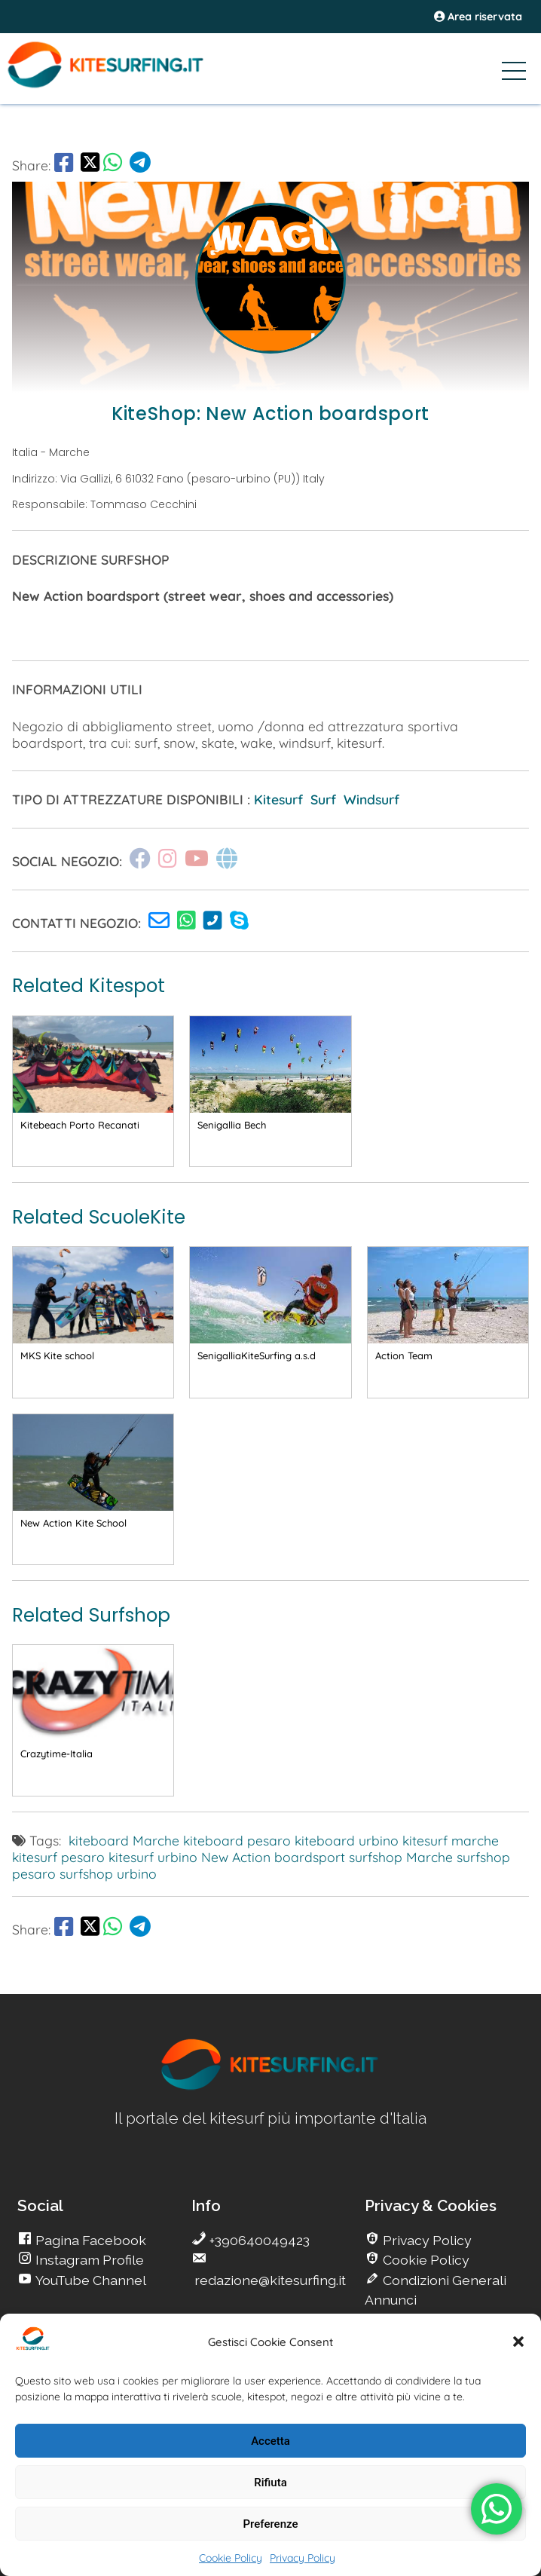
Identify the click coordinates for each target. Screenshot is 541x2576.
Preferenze (270, 2524)
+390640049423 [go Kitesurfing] (258, 2240)
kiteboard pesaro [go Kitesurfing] (237, 1840)
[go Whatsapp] (112, 165)
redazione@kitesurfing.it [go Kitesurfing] (268, 2280)
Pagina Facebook (89, 2240)
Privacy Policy (302, 2558)
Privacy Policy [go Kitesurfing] (426, 2240)
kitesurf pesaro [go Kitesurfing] (58, 1857)
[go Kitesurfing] (162, 922)
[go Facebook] (63, 165)
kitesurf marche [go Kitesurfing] (450, 1840)
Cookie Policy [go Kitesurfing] (424, 2260)
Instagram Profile (88, 2260)
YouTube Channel (89, 2280)
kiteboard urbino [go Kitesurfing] (347, 1840)
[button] (518, 2341)
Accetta (270, 2441)
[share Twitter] (90, 165)
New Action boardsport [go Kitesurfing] (273, 1857)
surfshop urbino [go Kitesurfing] (108, 1873)
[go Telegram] (140, 165)
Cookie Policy (230, 2558)
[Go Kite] (129, 85)
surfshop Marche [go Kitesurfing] (401, 1857)
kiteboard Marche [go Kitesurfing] (124, 1840)
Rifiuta (270, 2482)
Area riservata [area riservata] (478, 16)
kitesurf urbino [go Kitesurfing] (153, 1857)
